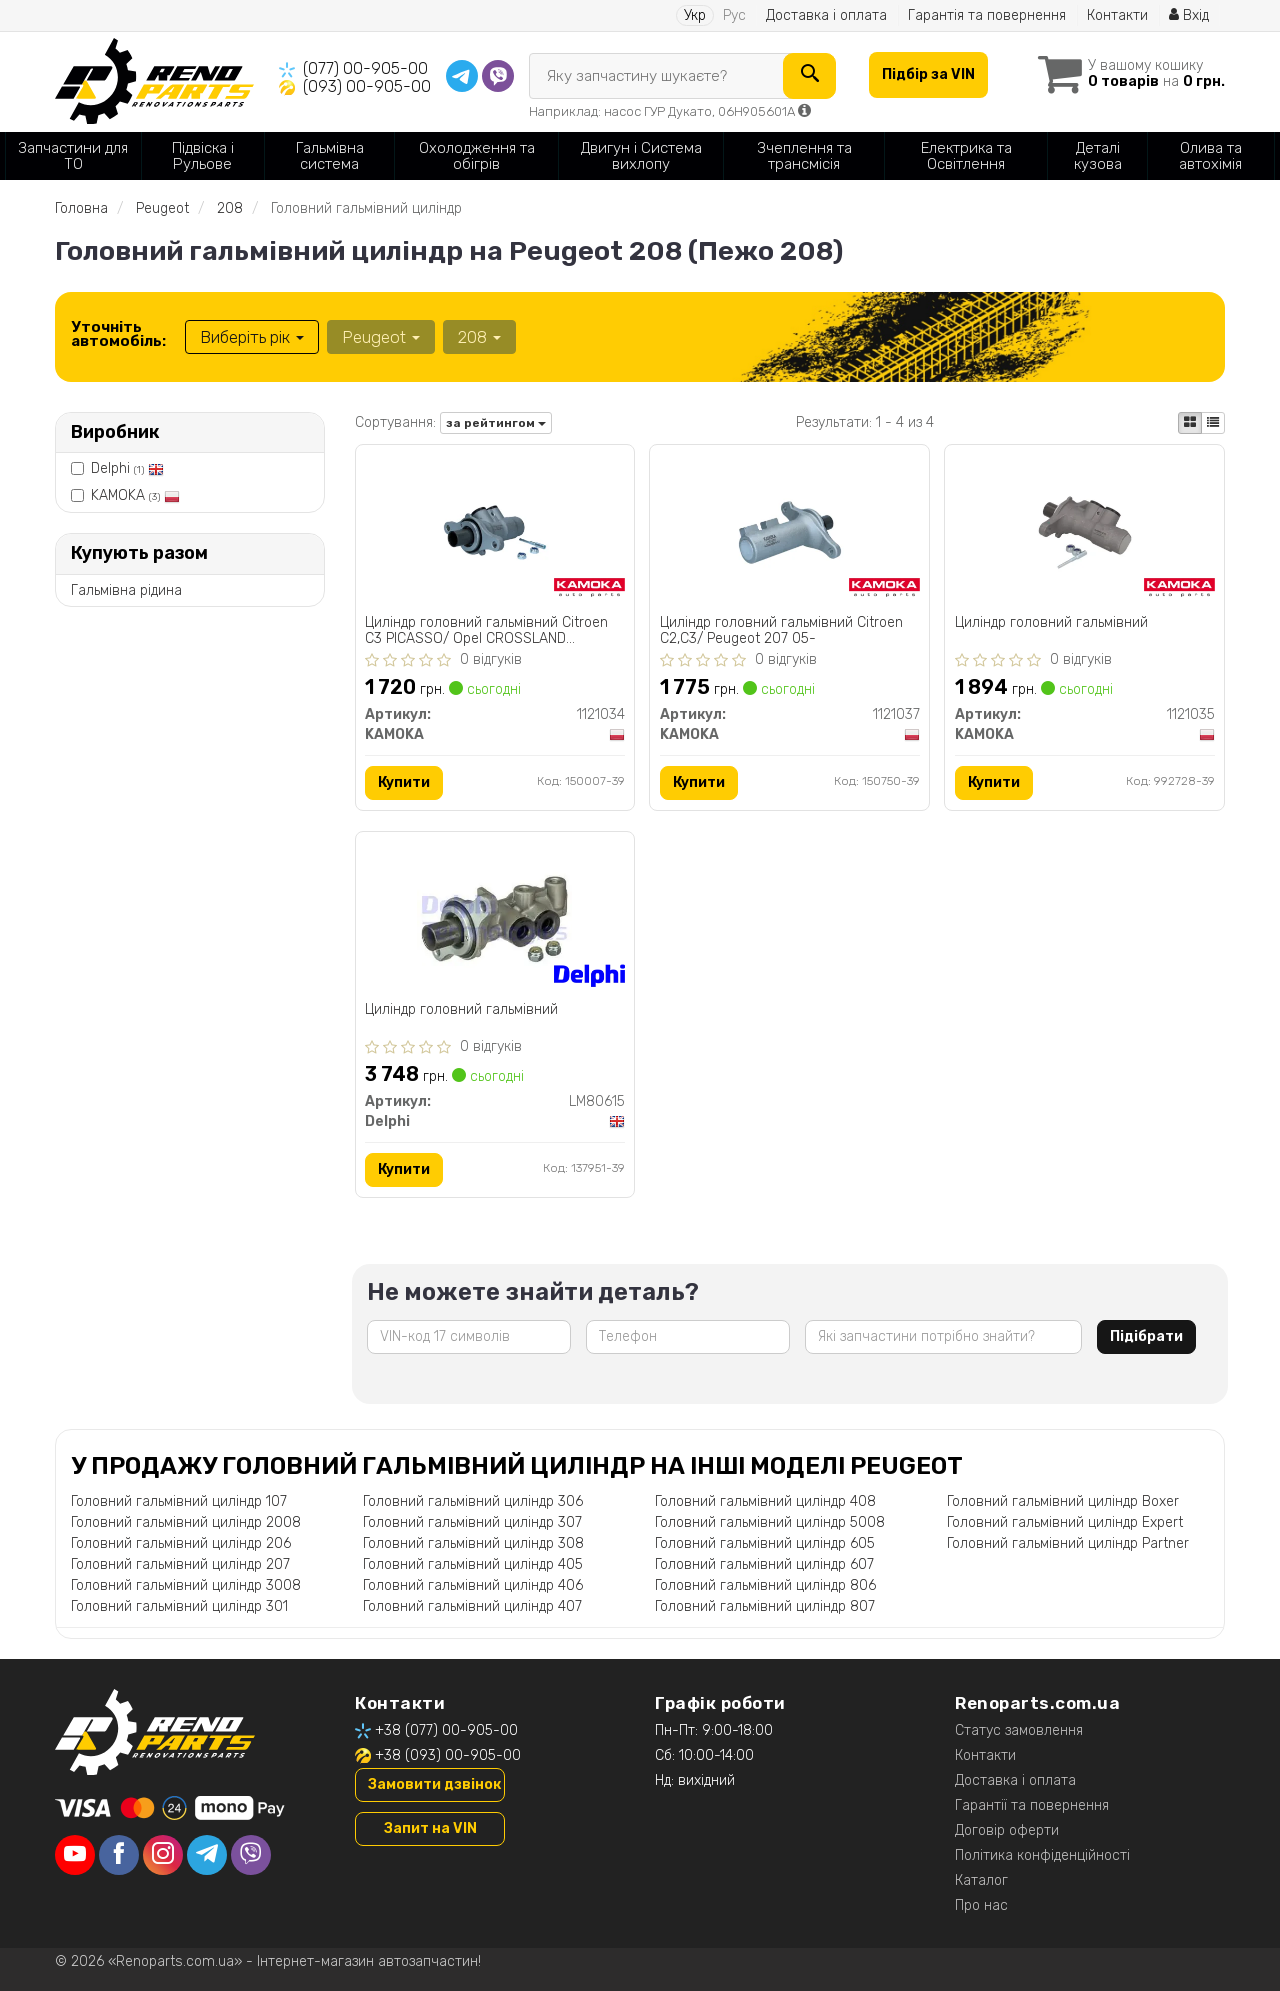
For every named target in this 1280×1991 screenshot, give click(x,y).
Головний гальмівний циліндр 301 (179, 1606)
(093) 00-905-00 (367, 86)
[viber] (251, 1856)
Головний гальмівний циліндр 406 (473, 1585)
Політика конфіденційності (1042, 1855)
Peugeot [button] (381, 337)
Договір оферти (1007, 1830)
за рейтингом (496, 423)
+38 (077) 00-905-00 (446, 1730)
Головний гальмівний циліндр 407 (472, 1606)
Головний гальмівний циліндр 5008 (770, 1522)
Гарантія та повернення (987, 15)
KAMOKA (135, 495)
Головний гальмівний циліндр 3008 (186, 1585)
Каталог (981, 1880)
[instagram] (163, 1856)
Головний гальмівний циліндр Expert (1065, 1522)
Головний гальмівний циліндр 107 (179, 1501)
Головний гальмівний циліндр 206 (181, 1543)
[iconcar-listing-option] (1213, 423)
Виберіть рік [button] (252, 337)
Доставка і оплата (826, 15)
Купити (405, 782)
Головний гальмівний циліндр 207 (180, 1564)
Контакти (1117, 15)
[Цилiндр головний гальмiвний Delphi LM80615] (494, 918)
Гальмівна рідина (126, 590)
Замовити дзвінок (434, 1784)
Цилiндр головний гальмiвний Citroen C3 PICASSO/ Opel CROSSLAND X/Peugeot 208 (487, 630)
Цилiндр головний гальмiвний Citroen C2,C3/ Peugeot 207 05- (781, 630)
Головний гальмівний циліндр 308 (473, 1543)
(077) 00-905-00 (365, 68)
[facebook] (119, 1856)
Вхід (1189, 15)
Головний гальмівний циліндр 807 (765, 1606)
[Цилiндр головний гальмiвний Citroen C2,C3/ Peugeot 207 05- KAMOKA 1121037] (790, 531)
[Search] (809, 76)
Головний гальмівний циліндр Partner (1068, 1543)
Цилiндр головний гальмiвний (1051, 623)
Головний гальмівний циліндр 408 (765, 1501)
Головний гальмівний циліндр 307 (472, 1522)
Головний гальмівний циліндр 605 (765, 1543)
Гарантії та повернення (1032, 1805)
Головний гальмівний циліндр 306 (473, 1501)
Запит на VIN (430, 1828)
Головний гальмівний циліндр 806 (765, 1585)
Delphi (127, 468)
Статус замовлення (1019, 1730)
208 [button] (479, 337)
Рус (734, 15)
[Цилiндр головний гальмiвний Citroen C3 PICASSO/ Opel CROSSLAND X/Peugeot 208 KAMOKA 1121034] (495, 531)
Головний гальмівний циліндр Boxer (1063, 1501)
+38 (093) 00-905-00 (448, 1755)
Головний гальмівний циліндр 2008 (186, 1522)
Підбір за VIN (928, 74)
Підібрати (1146, 1336)
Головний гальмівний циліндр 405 (473, 1564)
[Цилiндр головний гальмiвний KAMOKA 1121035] (1085, 531)
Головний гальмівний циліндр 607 (764, 1564)
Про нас (981, 1905)
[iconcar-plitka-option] (1190, 423)
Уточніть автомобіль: (118, 334)
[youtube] (75, 1856)
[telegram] (207, 1856)
